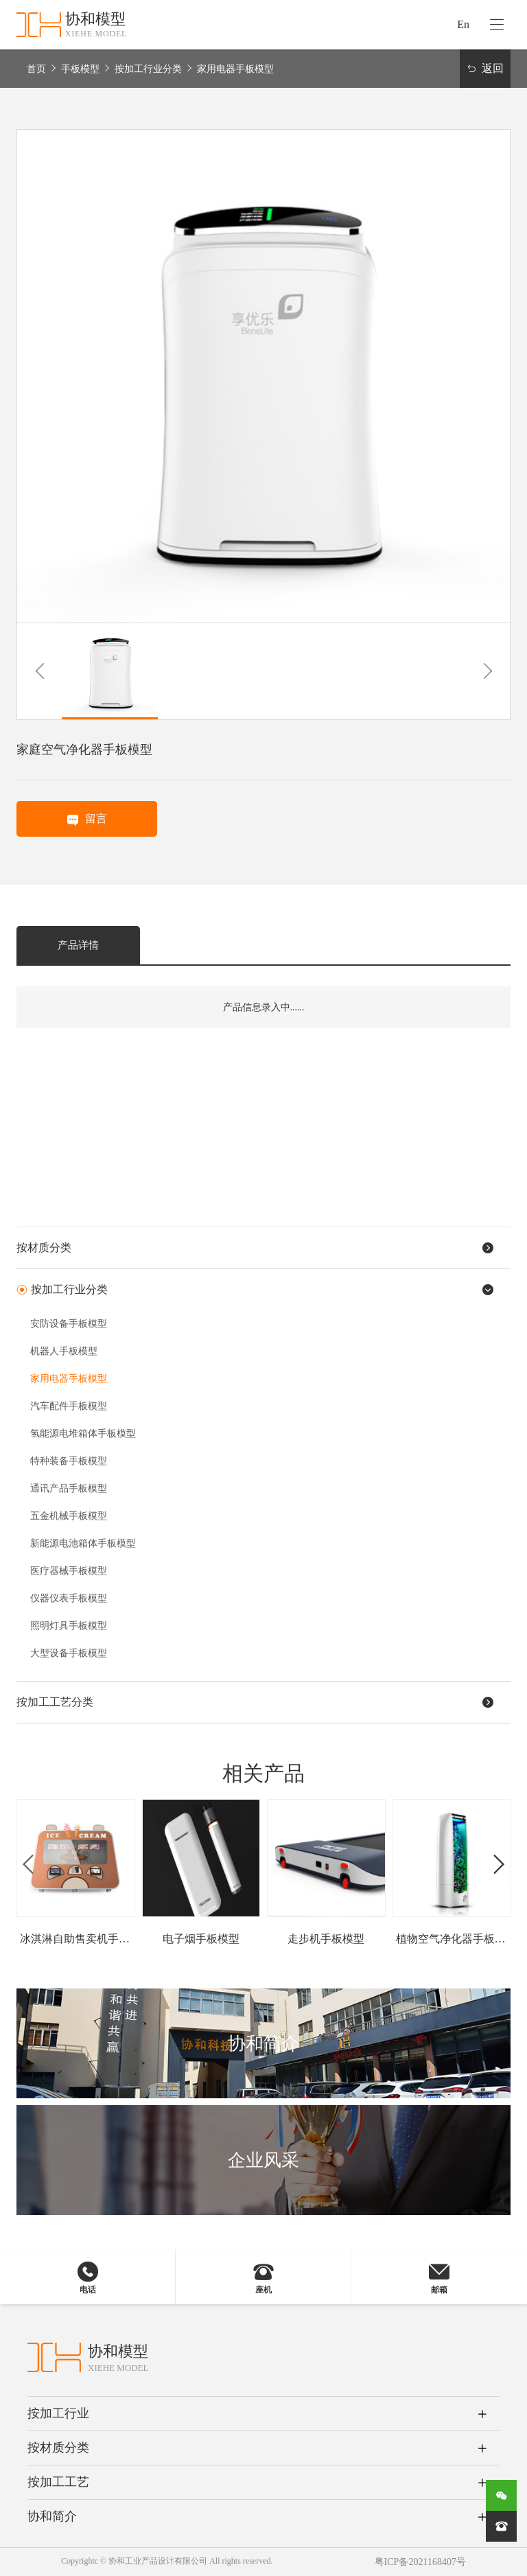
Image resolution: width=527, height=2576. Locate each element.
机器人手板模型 (63, 1351)
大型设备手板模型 (68, 1653)
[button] (39, 671)
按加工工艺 (58, 2482)
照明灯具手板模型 (68, 1626)
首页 (36, 69)
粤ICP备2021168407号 (420, 2562)
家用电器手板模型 (235, 69)
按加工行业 (58, 2413)
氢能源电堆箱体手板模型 (83, 1433)
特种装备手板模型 (68, 1461)
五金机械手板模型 (68, 1516)
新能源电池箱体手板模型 (83, 1543)
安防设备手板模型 (68, 1324)
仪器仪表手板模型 (68, 1598)
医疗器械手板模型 (68, 1571)
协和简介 (52, 2516)
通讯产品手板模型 (68, 1488)
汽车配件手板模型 (68, 1406)
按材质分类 (58, 2448)
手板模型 (80, 69)
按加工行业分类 (148, 69)
